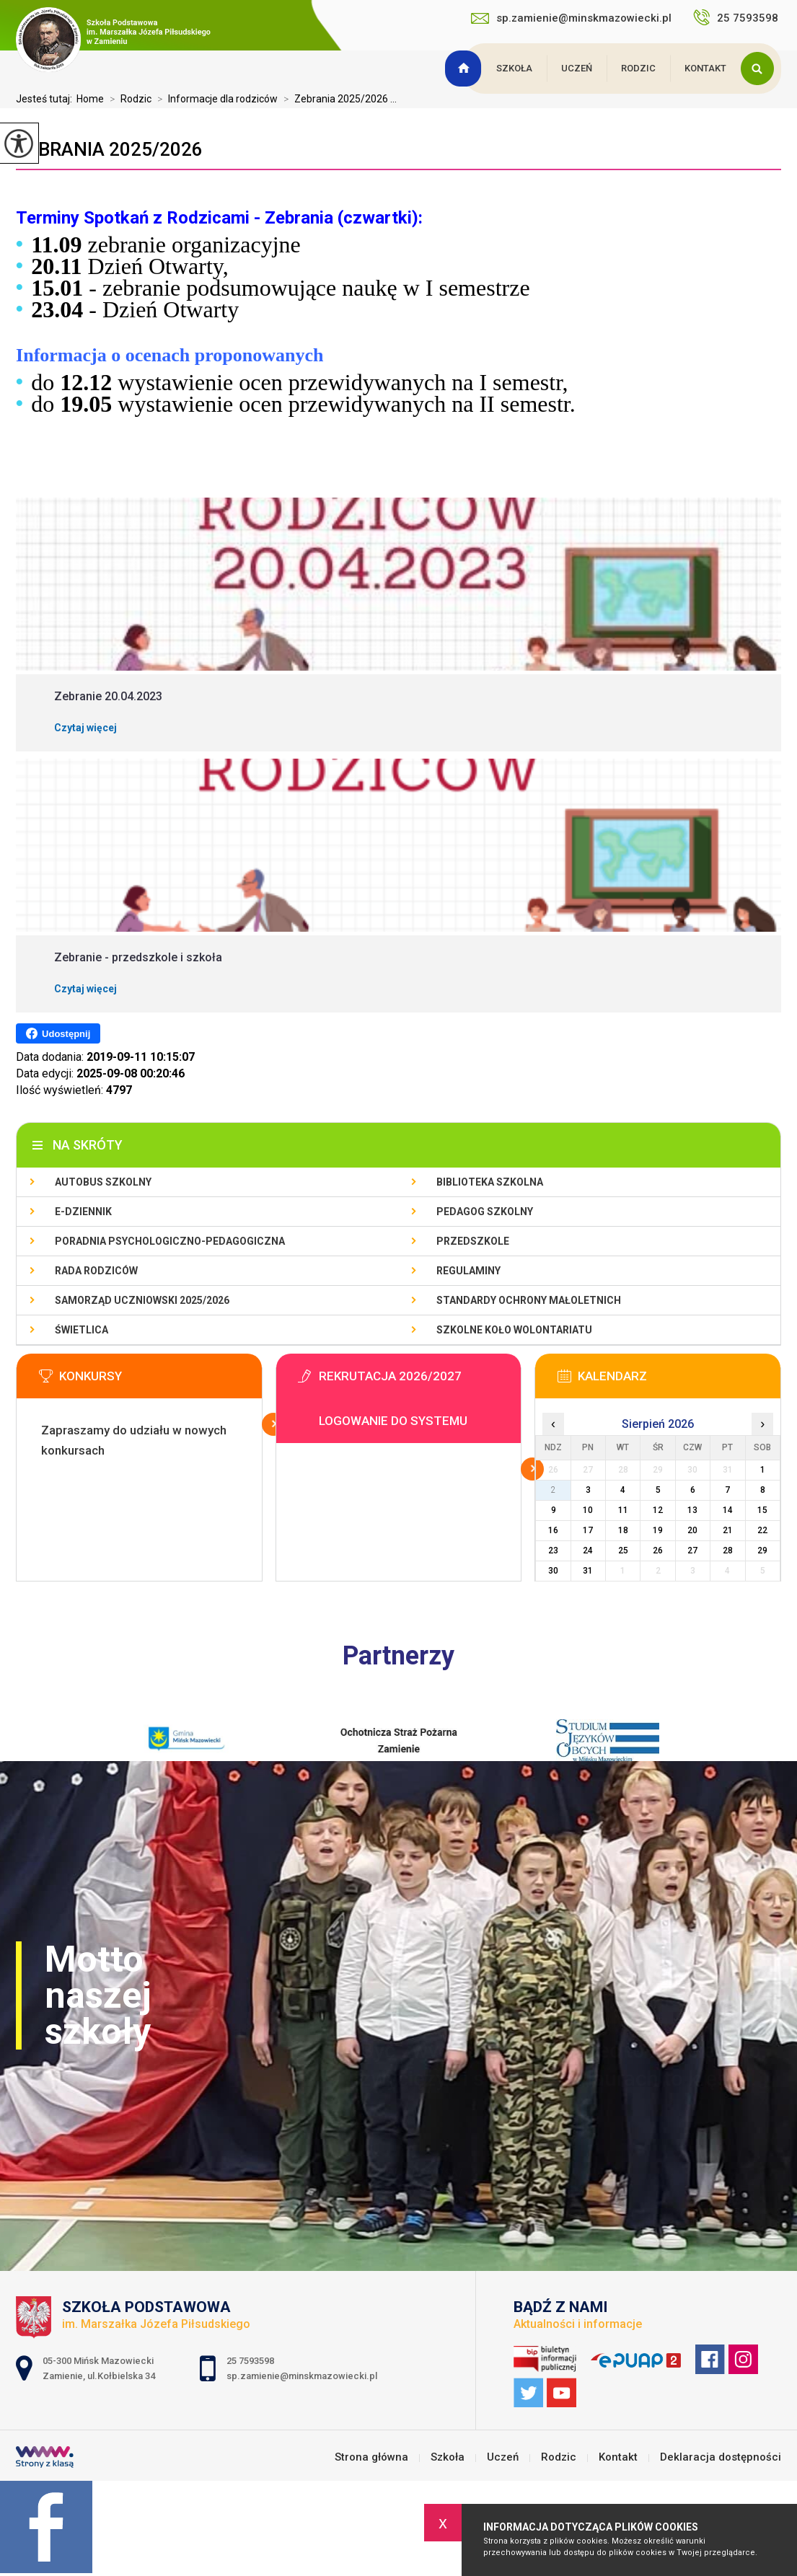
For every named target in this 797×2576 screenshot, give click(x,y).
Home (90, 99)
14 (728, 1510)
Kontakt (705, 68)
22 (762, 1530)
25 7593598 (737, 17)
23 (553, 1550)
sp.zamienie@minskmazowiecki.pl (571, 18)
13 (692, 1510)
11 (623, 1510)
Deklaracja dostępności (720, 2457)
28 (728, 1550)
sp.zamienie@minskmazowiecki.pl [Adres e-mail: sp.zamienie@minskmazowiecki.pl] (301, 2375)
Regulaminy (468, 1270)
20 (692, 1530)
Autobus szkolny (103, 1182)
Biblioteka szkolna (489, 1182)
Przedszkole (472, 1241)
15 (762, 1510)
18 (623, 1530)
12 (658, 1510)
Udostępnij (58, 1033)
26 (658, 1550)
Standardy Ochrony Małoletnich (528, 1300)
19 (658, 1530)
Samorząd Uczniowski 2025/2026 (142, 1300)
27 (692, 1550)
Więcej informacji (273, 1424)
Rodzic (638, 68)
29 (762, 1550)
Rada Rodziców (96, 1270)
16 (553, 1530)
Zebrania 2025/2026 (109, 149)
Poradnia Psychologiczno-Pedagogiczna (170, 1241)
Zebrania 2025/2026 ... (337, 99)
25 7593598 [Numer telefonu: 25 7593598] (251, 2360)
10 (588, 1510)
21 (728, 1530)
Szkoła (514, 68)
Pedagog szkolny (484, 1211)
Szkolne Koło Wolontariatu (514, 1330)
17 (588, 1530)
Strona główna (465, 68)
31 (588, 1571)
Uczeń (576, 68)
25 (623, 1550)
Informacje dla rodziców (214, 99)
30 (553, 1571)
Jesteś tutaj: (46, 99)
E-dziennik (83, 1211)
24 (588, 1550)
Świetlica (81, 1330)
